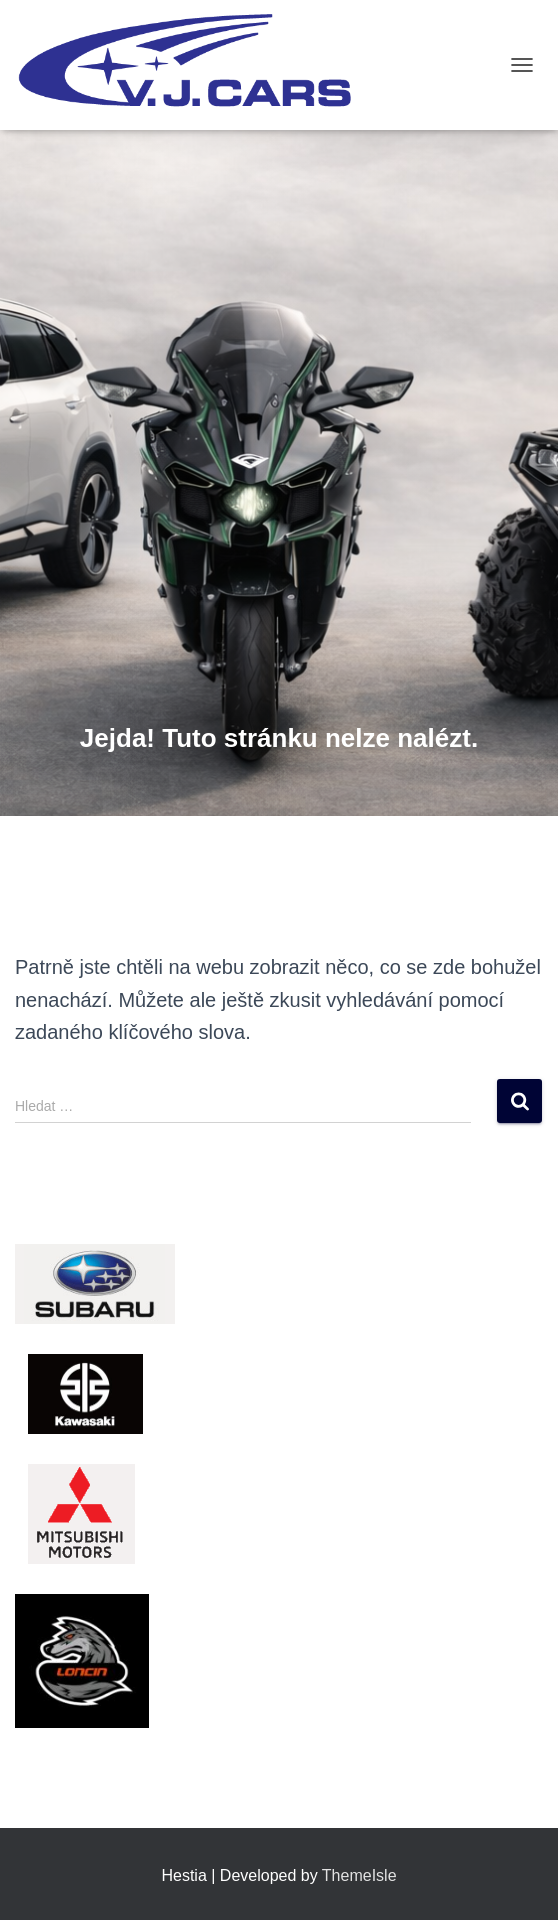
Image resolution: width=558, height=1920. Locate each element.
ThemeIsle (359, 1875)
